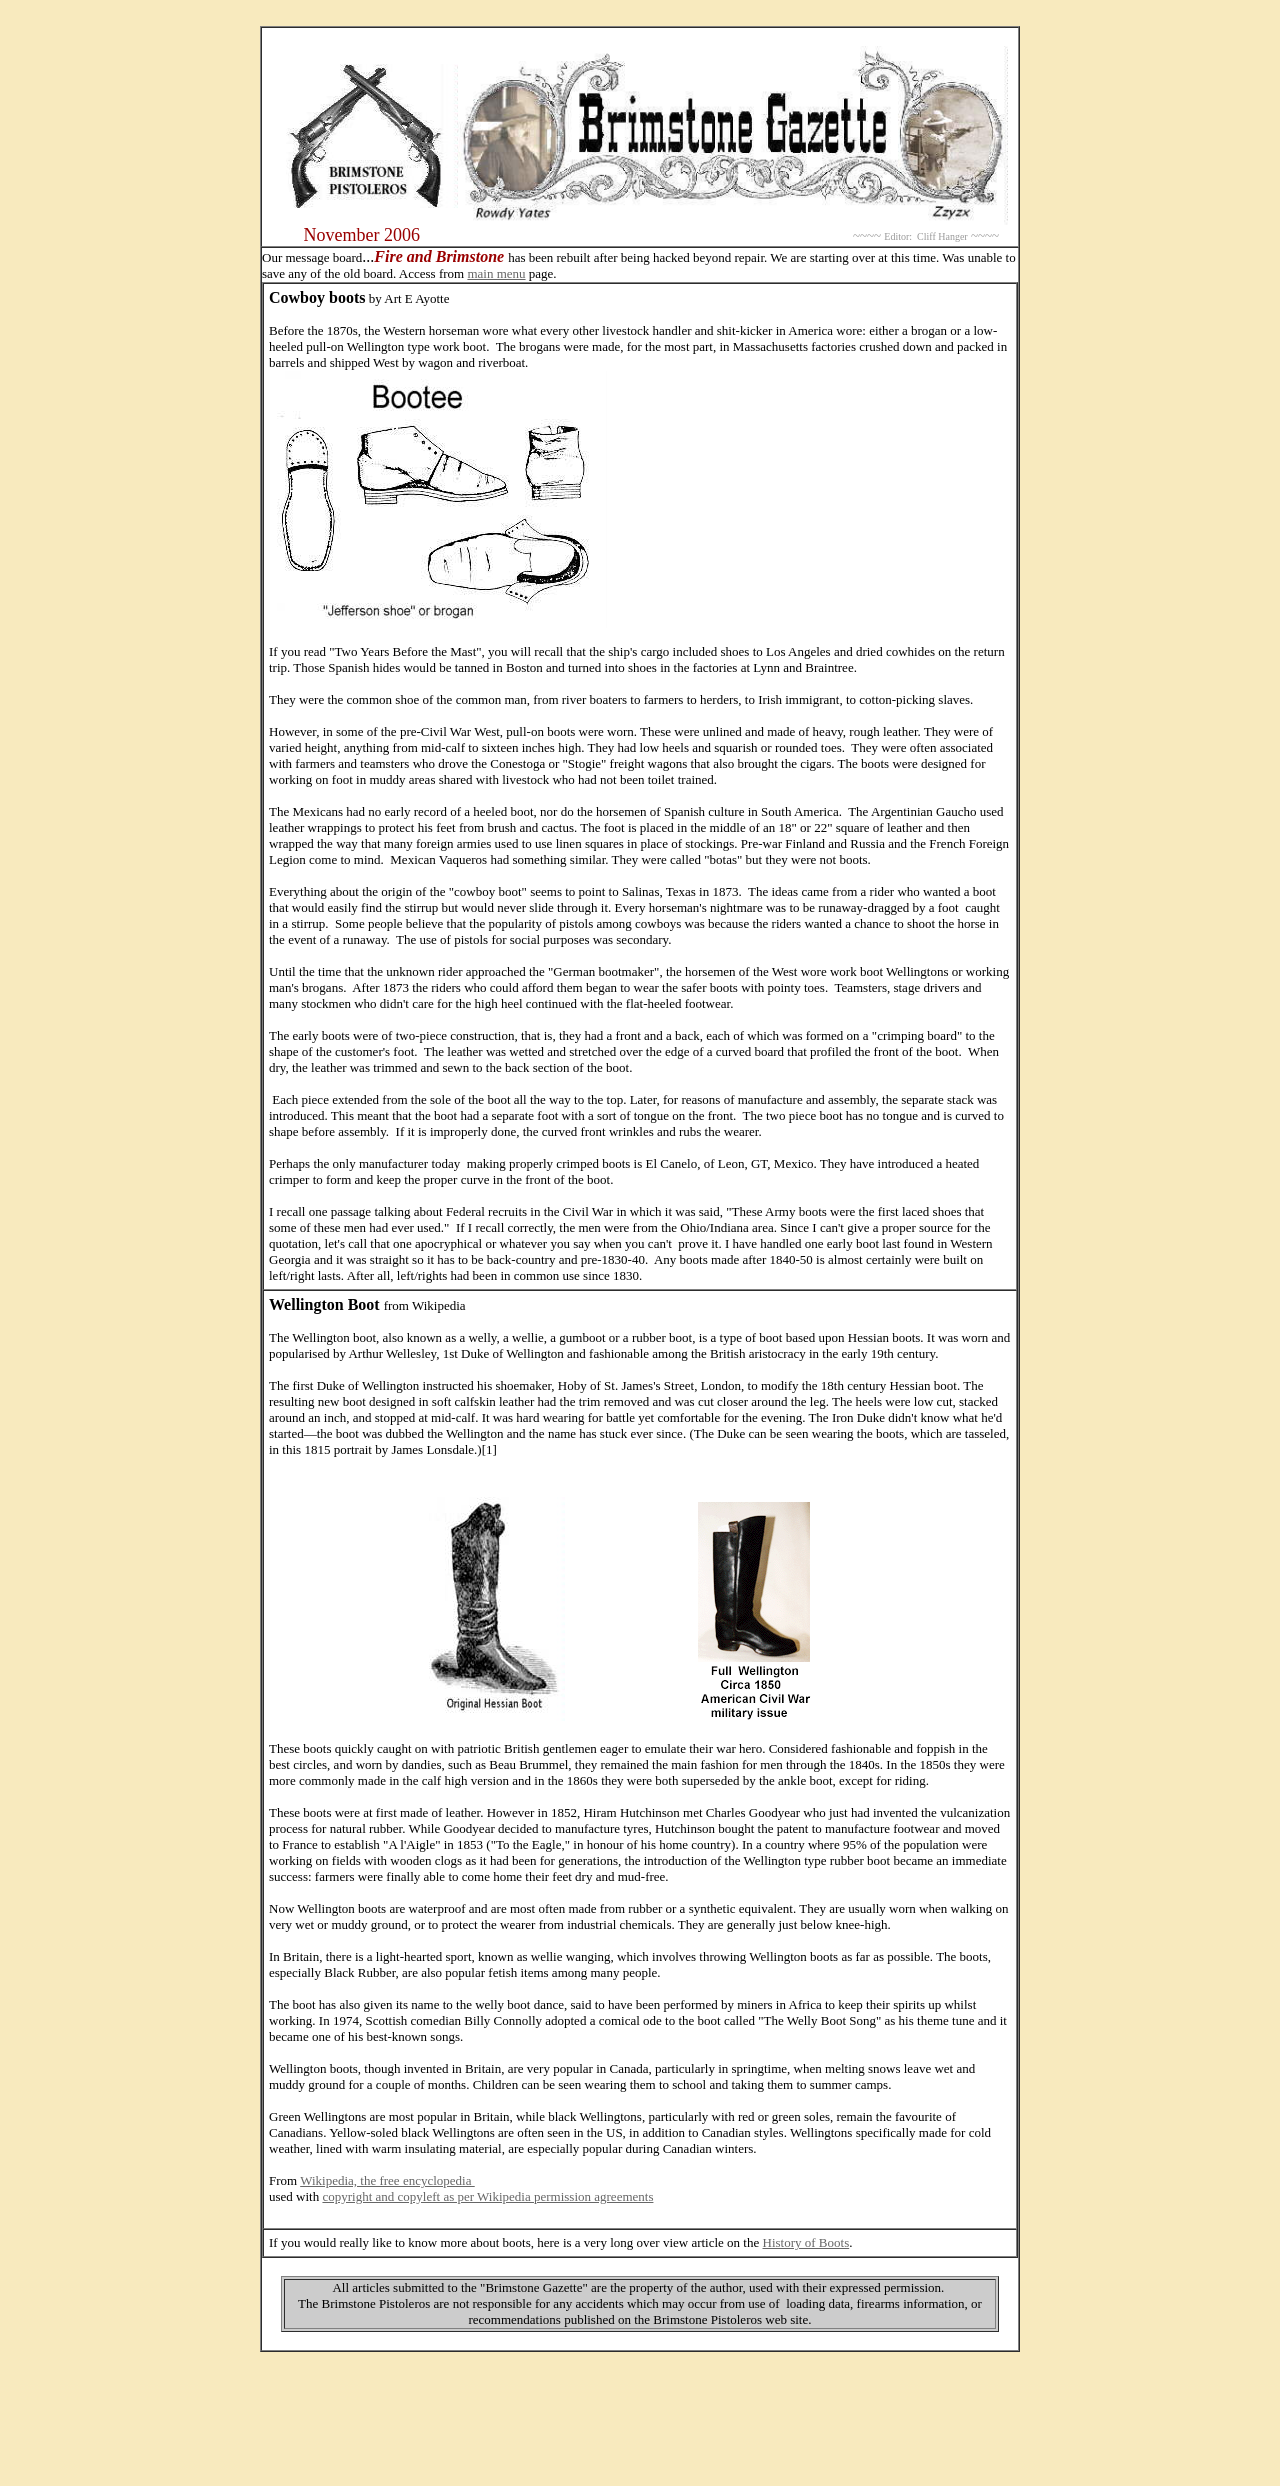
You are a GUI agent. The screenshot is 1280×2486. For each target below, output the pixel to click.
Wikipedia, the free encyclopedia (387, 2180)
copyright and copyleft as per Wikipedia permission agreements (487, 2196)
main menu (496, 273)
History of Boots (806, 2242)
